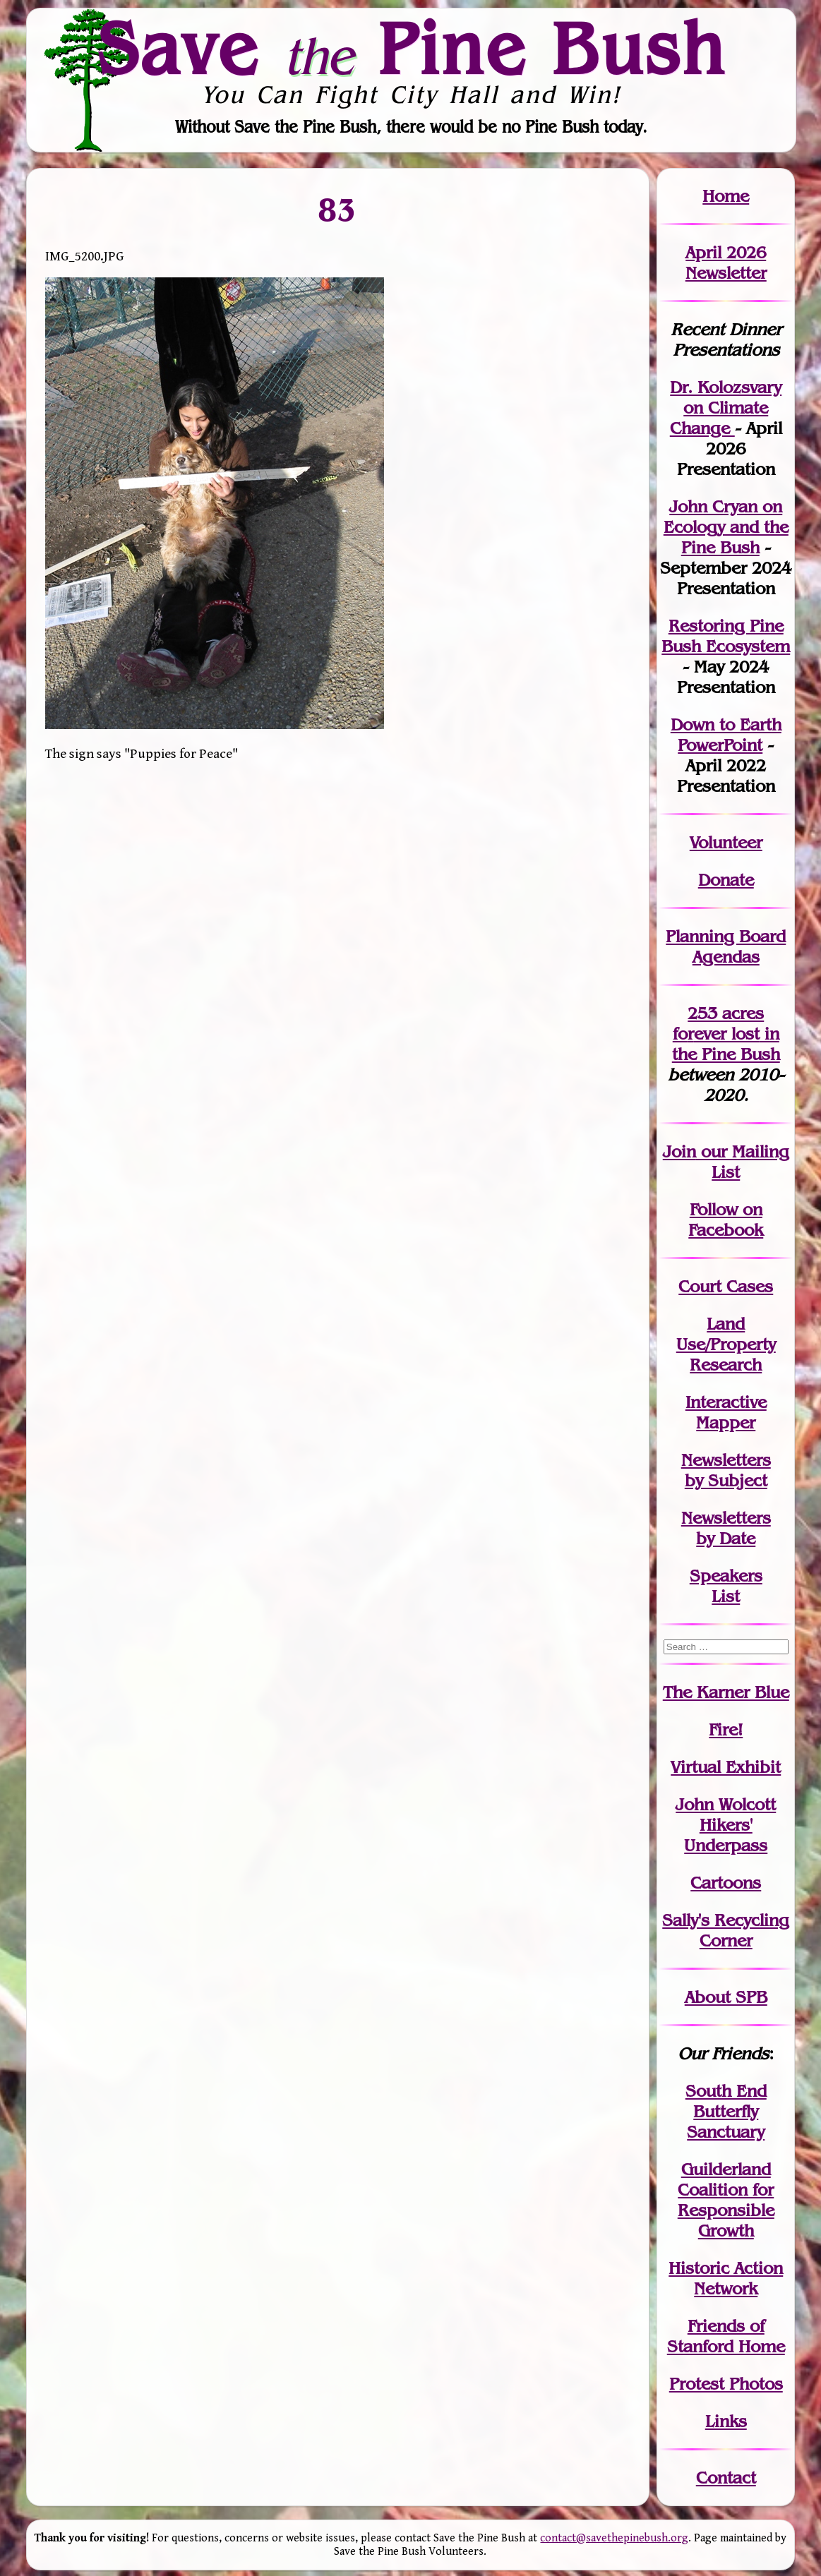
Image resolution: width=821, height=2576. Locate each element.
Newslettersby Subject (726, 1470)
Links (726, 2421)
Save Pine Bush (411, 48)
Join (679, 1151)
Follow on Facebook (725, 1219)
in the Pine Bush (726, 1043)
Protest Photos (726, 2383)
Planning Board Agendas (726, 946)
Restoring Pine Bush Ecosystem (725, 635)
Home (725, 196)
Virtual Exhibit (726, 1767)
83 (338, 209)
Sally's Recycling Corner (725, 1930)
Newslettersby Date (726, 1527)
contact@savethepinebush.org (614, 2538)
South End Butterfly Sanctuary (726, 2111)
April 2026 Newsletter (726, 262)
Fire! (726, 1729)
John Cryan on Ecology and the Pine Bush (726, 527)
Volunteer (726, 842)
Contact (726, 2477)
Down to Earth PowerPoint (726, 734)
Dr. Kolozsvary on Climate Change (726, 407)
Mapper (725, 1422)
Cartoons (725, 1882)
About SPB (726, 1997)
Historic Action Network (726, 2278)
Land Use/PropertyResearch (726, 1344)
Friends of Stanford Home (726, 2336)
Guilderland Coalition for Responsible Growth (726, 2200)
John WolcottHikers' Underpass (726, 1824)
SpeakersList (726, 1585)
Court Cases (725, 1286)
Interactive (726, 1402)
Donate (726, 879)
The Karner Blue (726, 1692)
